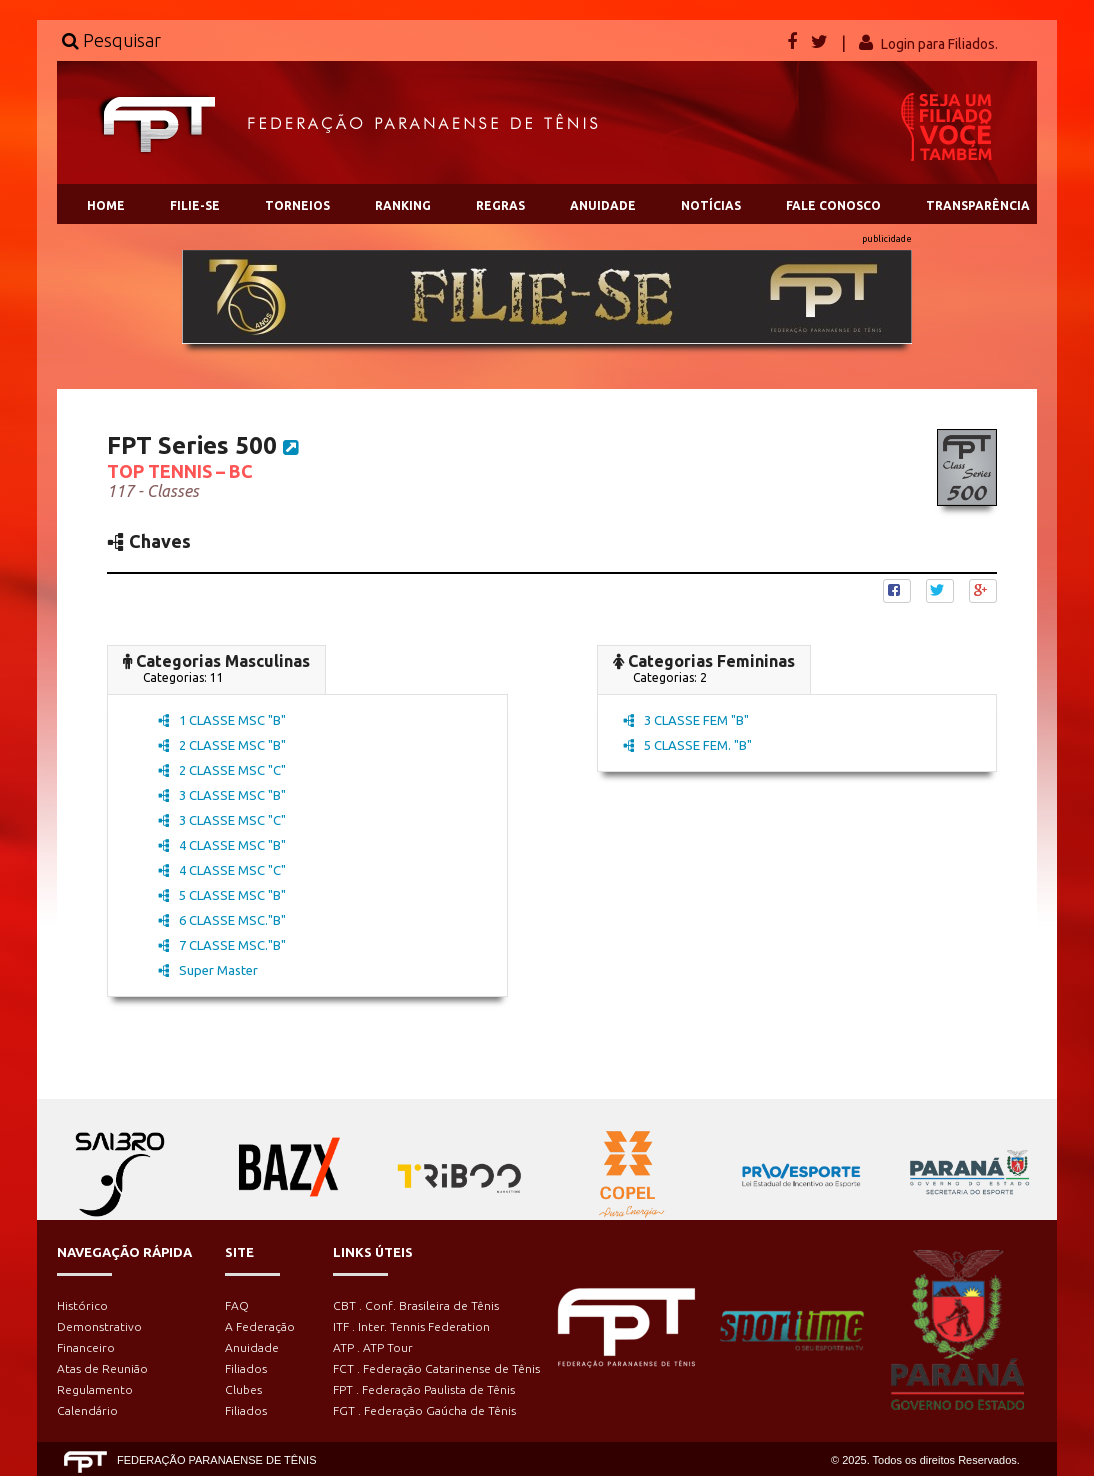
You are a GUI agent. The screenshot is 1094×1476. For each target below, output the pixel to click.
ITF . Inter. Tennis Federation (411, 1326)
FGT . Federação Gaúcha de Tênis (424, 1410)
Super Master (208, 970)
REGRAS (500, 205)
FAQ (237, 1305)
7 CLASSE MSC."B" (222, 945)
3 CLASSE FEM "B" (686, 720)
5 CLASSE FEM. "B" (687, 745)
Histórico (82, 1305)
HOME (106, 205)
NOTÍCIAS (711, 205)
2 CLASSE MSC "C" (222, 770)
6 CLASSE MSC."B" (222, 920)
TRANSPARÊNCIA (978, 205)
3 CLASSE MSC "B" (222, 795)
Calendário (87, 1410)
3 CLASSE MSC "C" (222, 820)
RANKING (403, 205)
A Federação (260, 1326)
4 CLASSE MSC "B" (222, 845)
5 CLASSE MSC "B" (222, 895)
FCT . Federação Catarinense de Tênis (436, 1368)
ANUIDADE (603, 205)
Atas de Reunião (102, 1368)
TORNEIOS (297, 205)
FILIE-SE (195, 205)
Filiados (246, 1368)
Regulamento (95, 1389)
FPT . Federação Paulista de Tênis (424, 1389)
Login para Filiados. (939, 44)
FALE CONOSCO (833, 205)
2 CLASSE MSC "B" (222, 745)
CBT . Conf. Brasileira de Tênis (416, 1305)
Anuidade (252, 1347)
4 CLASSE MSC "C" (222, 870)
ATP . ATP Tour (373, 1347)
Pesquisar (111, 40)
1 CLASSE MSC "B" (222, 720)
